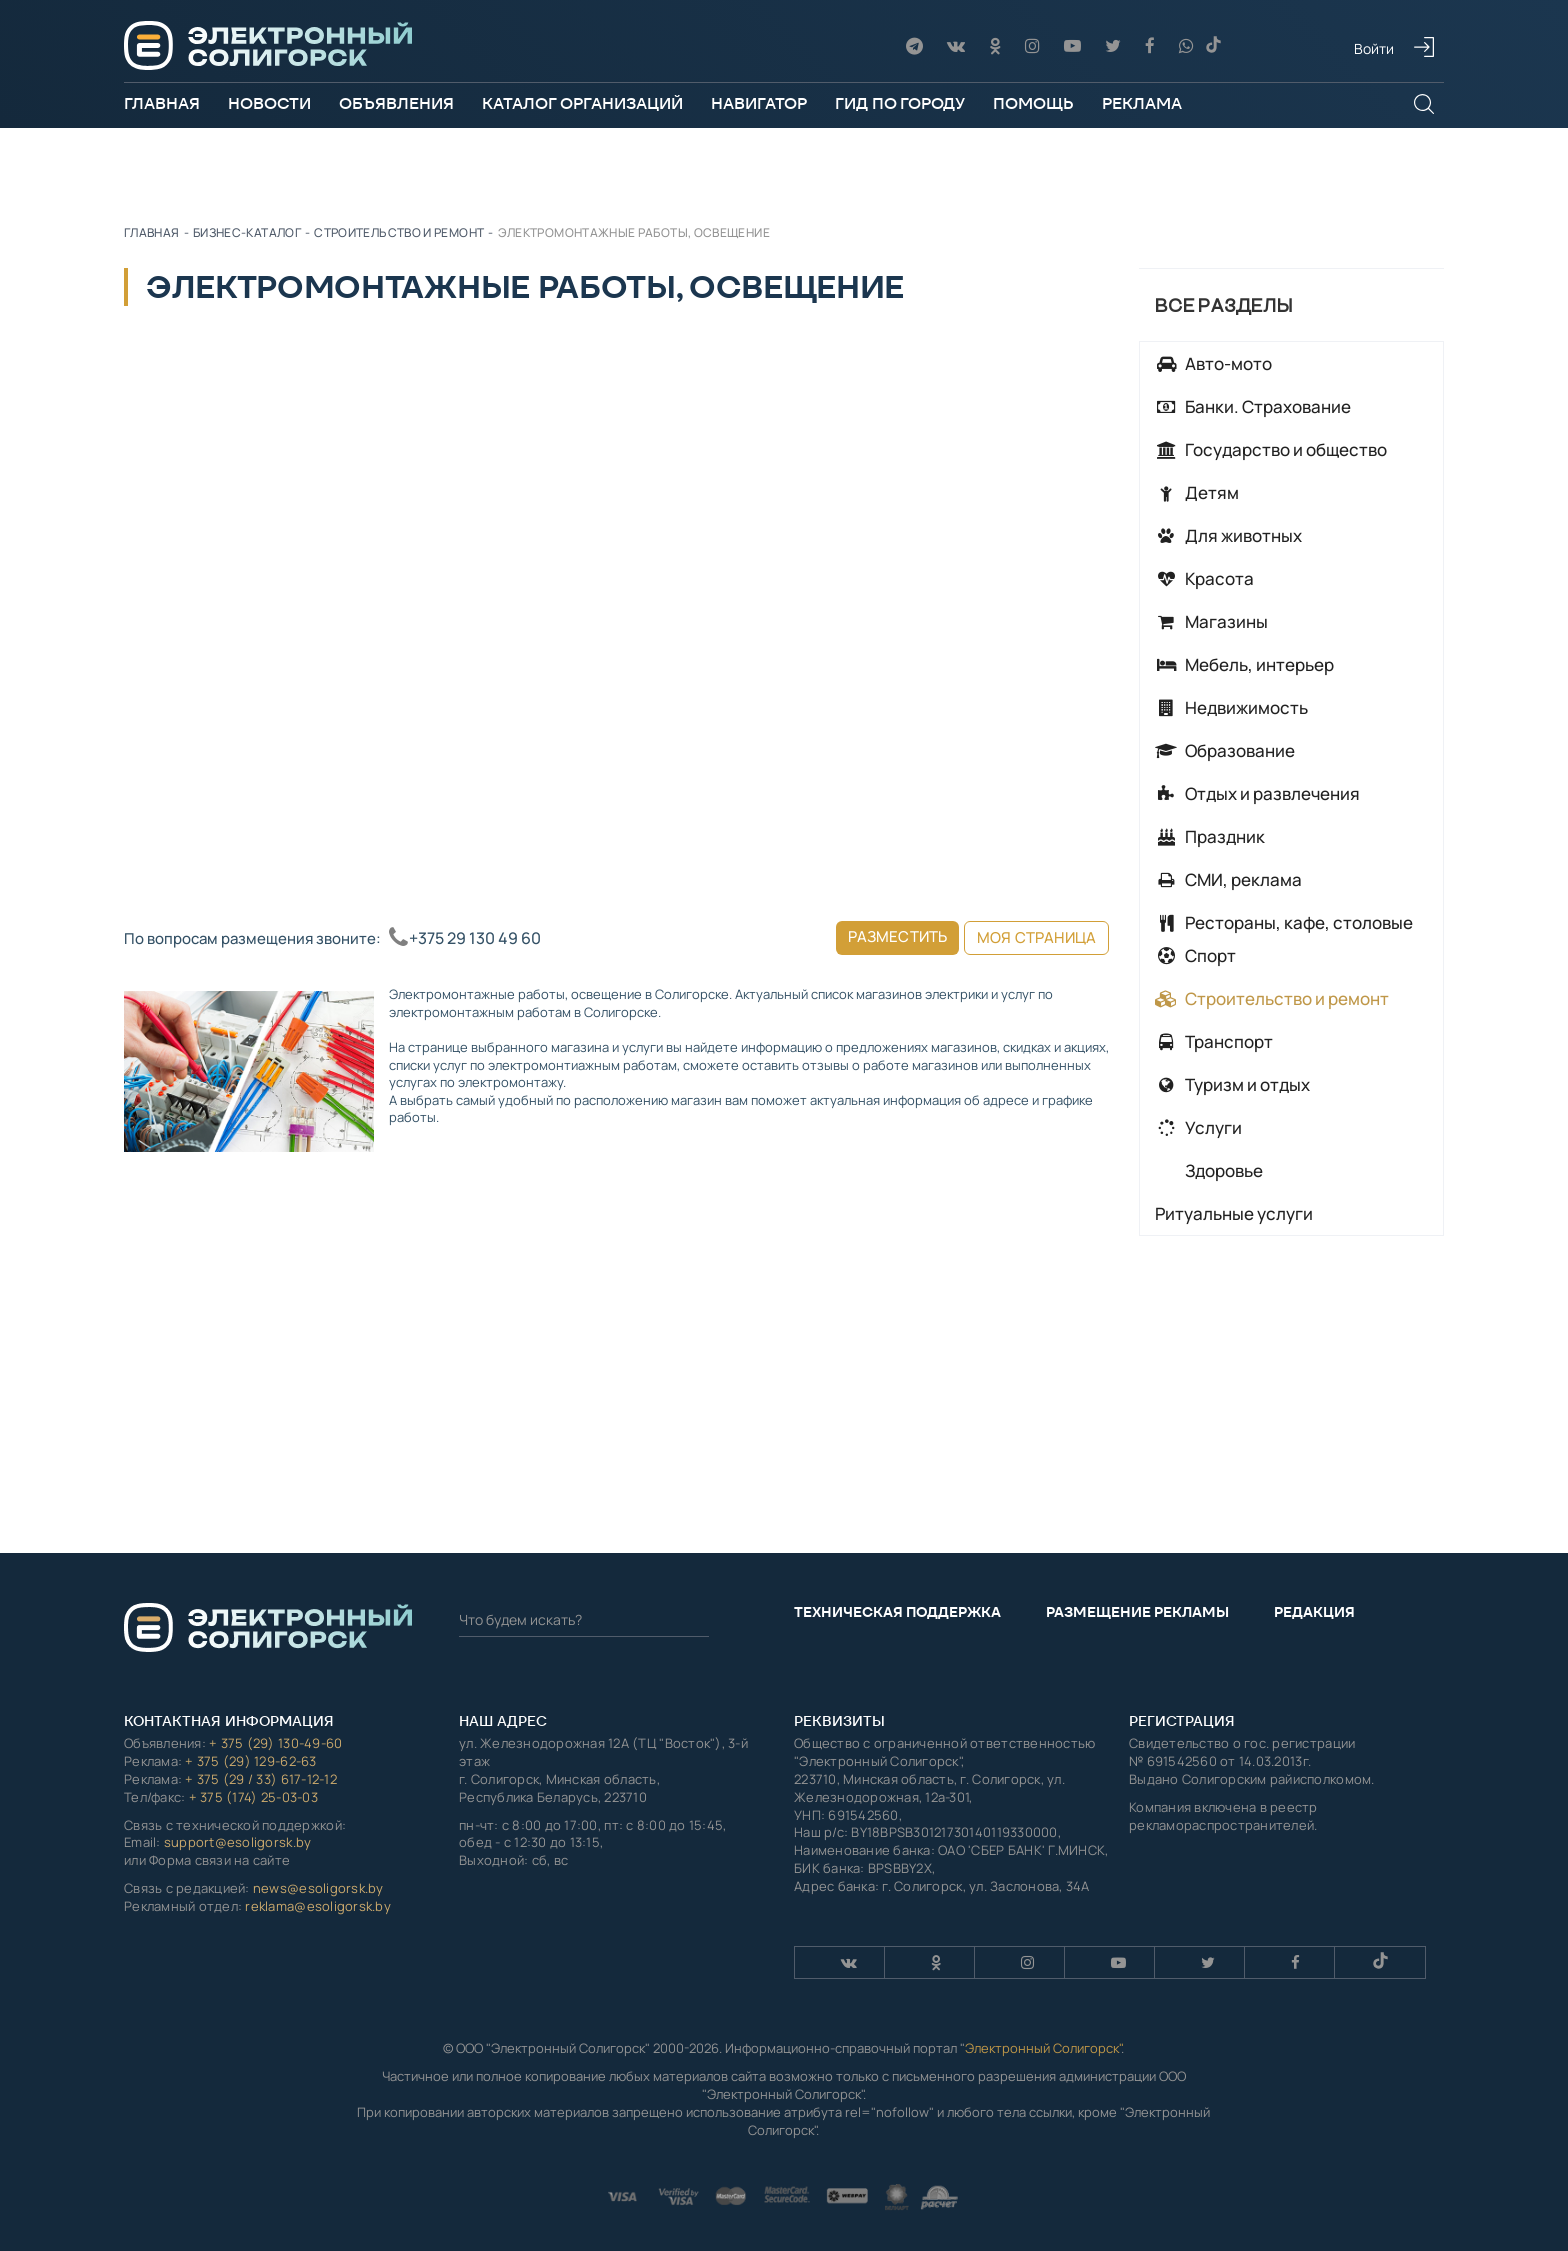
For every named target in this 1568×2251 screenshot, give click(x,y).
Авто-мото (1213, 363)
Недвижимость (1231, 707)
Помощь (1033, 103)
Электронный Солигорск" (1043, 2048)
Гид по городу (900, 103)
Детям (1197, 492)
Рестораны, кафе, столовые (1284, 922)
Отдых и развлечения (1257, 793)
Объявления (396, 103)
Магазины (1211, 621)
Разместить (898, 936)
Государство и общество (1271, 449)
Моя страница (1036, 937)
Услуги (1198, 1127)
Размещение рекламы (1137, 1612)
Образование (1225, 750)
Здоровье (1222, 1170)
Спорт (1195, 955)
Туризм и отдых (1232, 1084)
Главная (162, 103)
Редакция (1314, 1612)
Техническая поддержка (897, 1612)
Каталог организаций (582, 103)
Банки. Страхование (1253, 406)
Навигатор (759, 103)
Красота (1204, 578)
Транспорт (1214, 1041)
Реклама (1142, 103)
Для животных (1228, 535)
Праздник (1210, 836)
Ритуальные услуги (1234, 1213)
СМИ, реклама (1228, 879)
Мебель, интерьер (1244, 664)
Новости (269, 103)
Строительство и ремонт (1272, 998)
